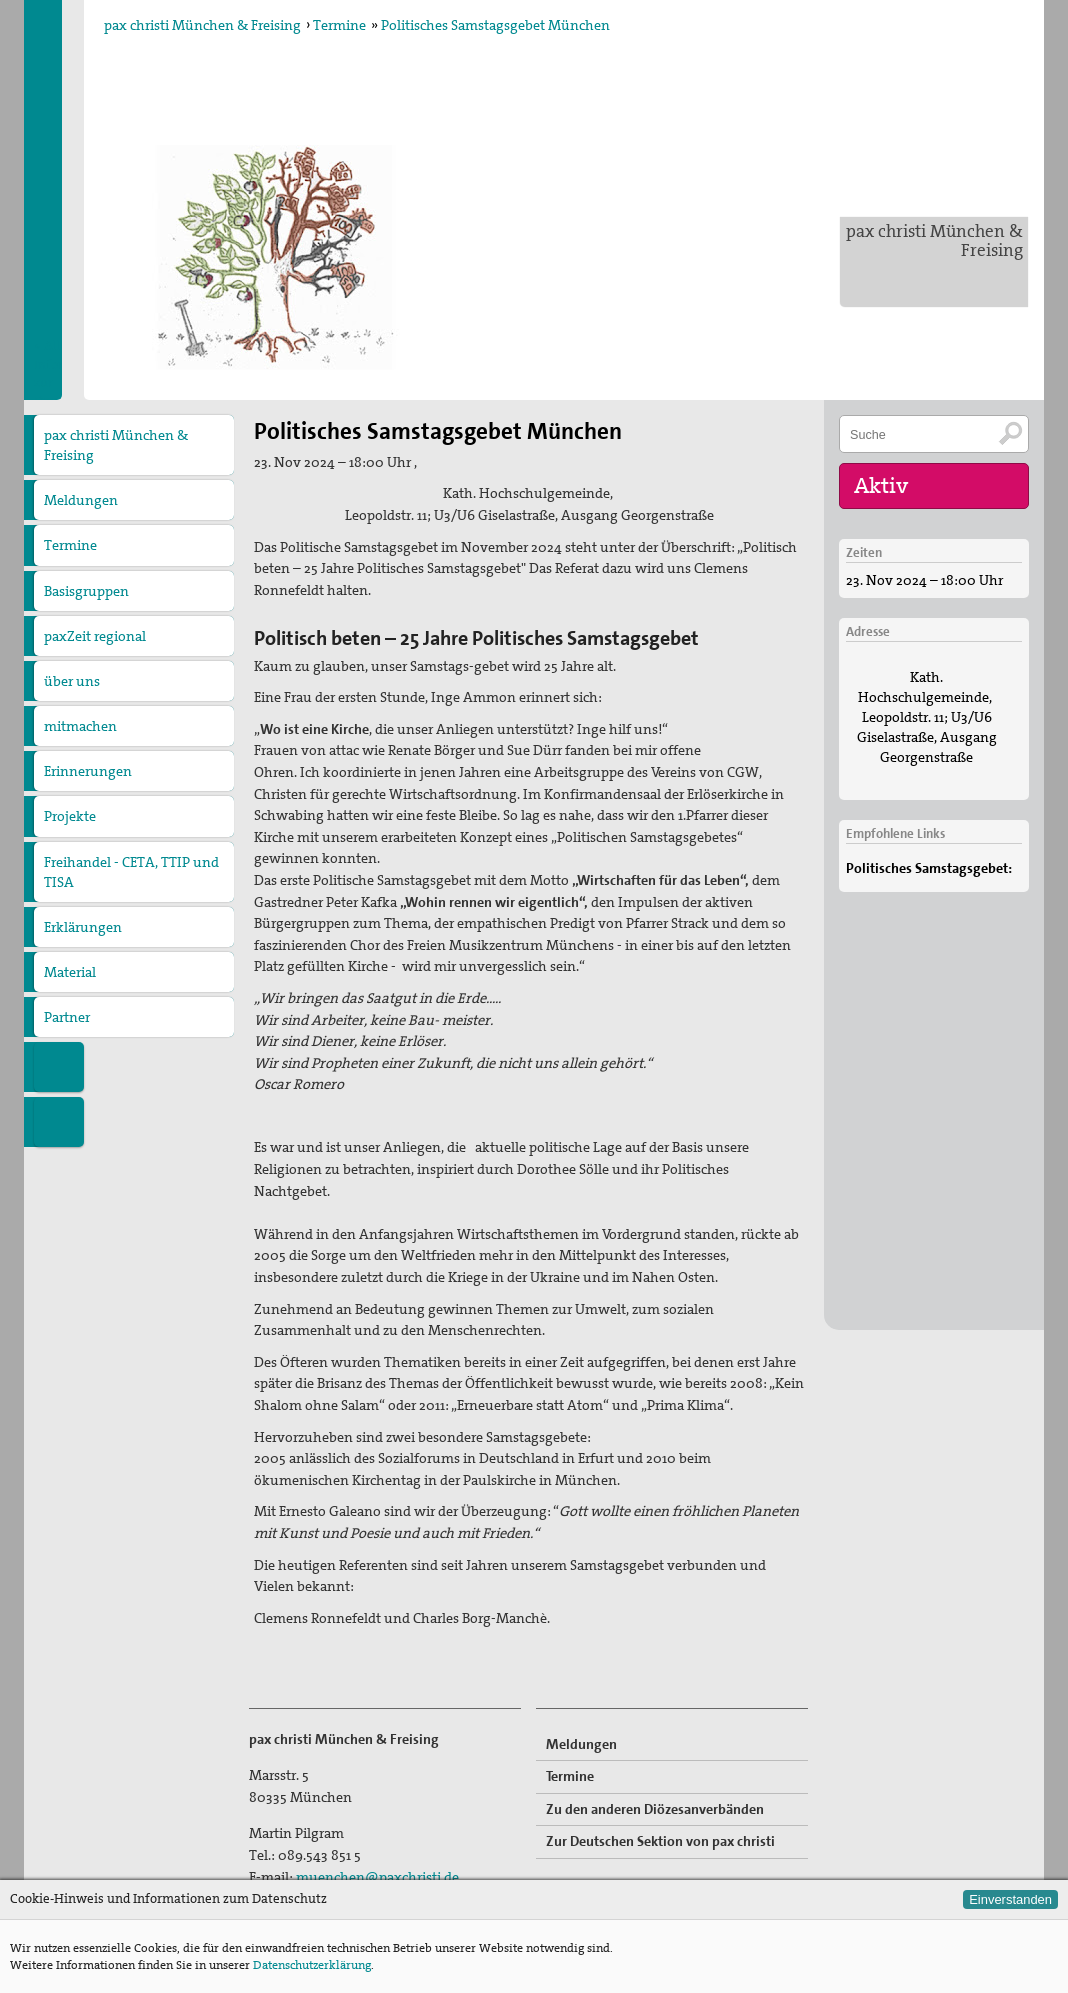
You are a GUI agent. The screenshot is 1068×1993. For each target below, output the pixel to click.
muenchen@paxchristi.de (377, 1877)
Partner (67, 1017)
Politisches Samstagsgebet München (495, 25)
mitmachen (80, 726)
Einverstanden (1010, 1899)
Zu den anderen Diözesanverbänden (655, 1809)
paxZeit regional (95, 636)
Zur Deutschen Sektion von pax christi (660, 1841)
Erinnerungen (88, 771)
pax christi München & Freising (934, 240)
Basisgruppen (86, 591)
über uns (72, 681)
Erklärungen (83, 927)
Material (70, 972)
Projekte (70, 816)
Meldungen (81, 500)
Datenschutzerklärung (312, 1965)
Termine (339, 25)
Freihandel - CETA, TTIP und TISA (131, 872)
